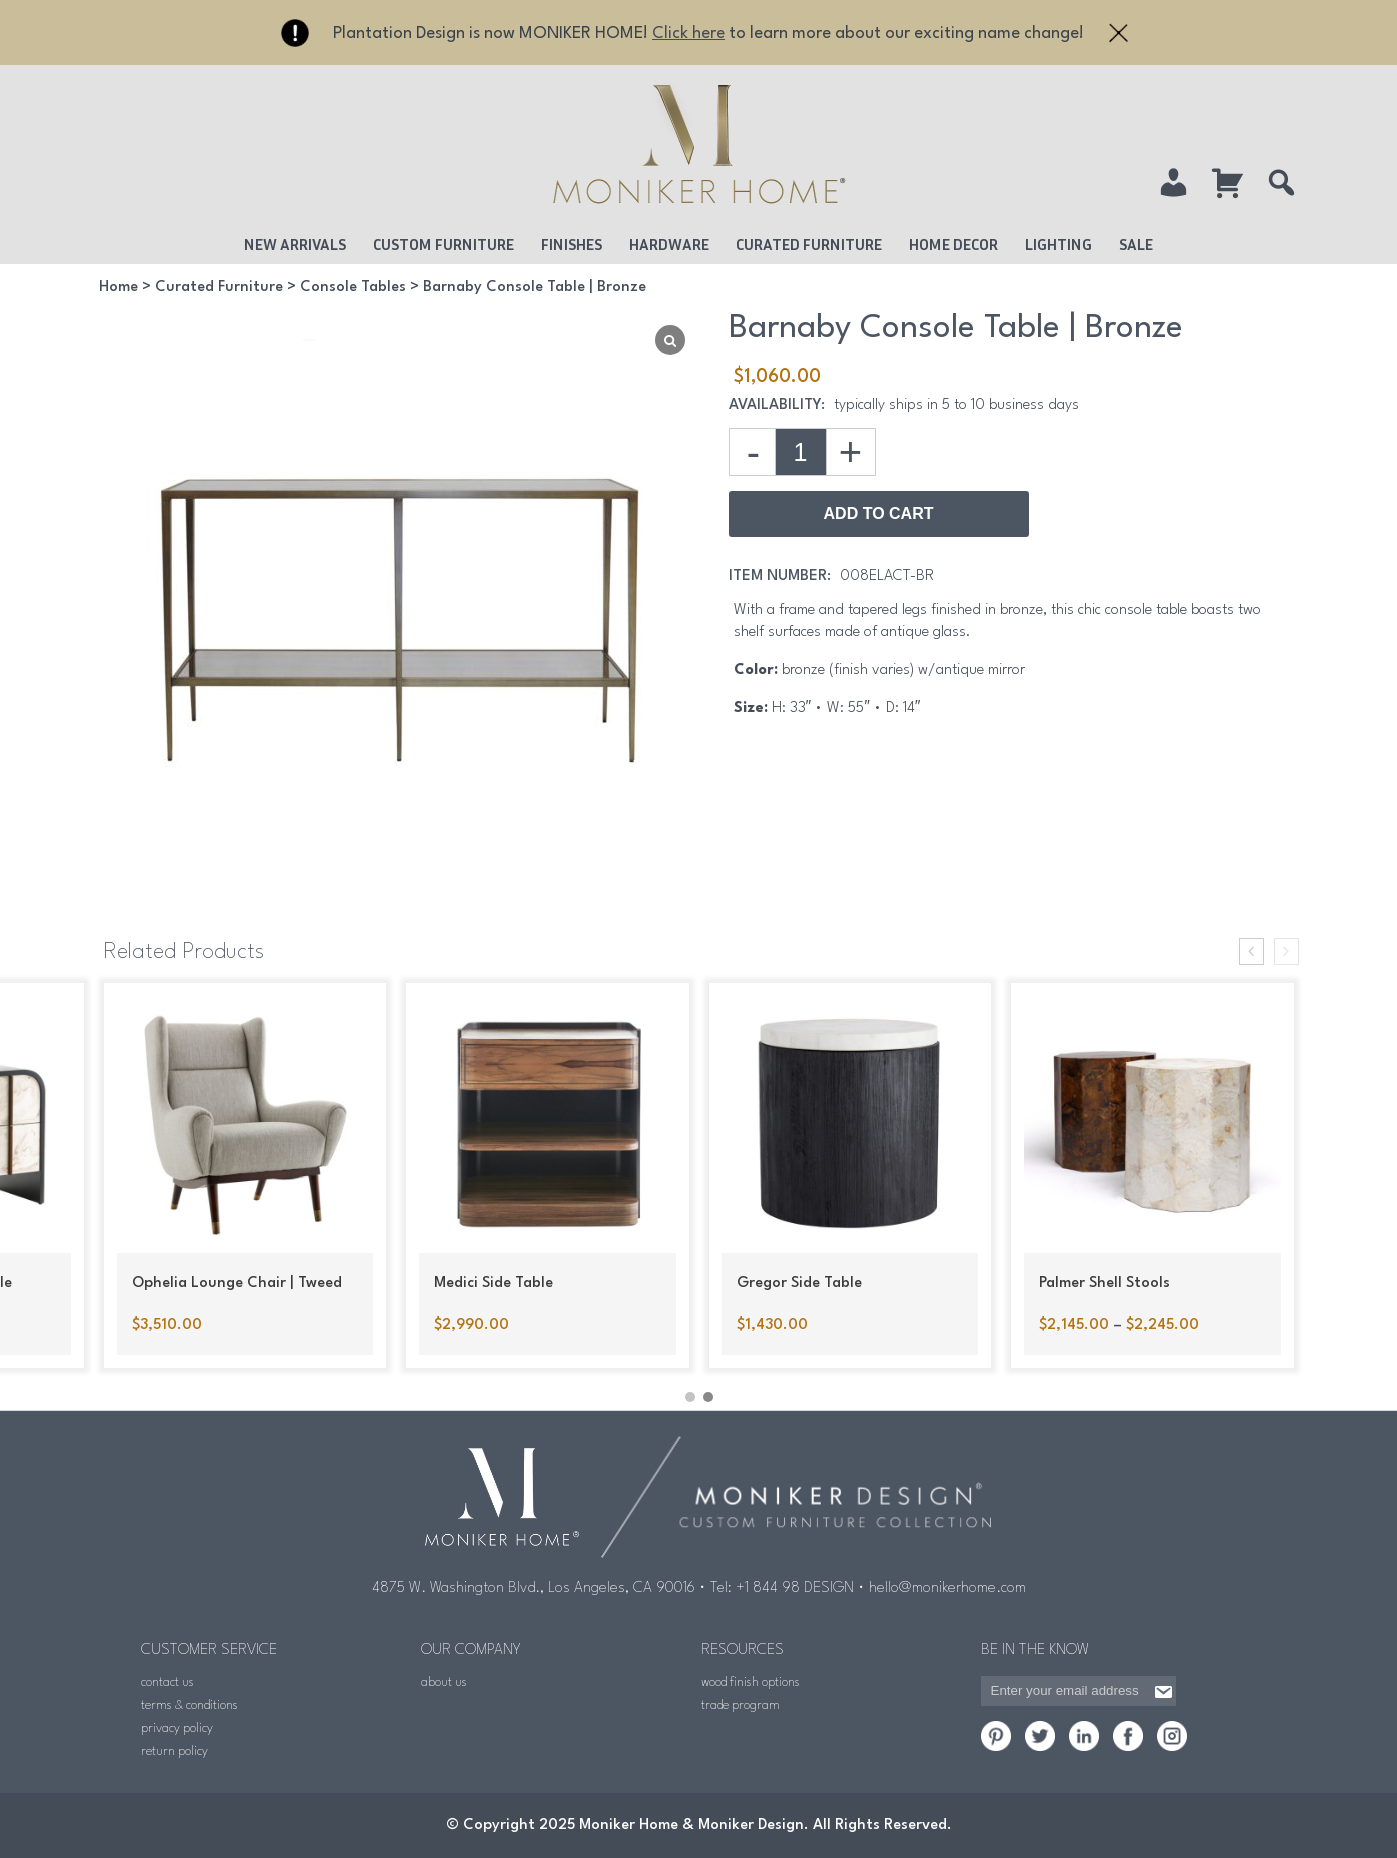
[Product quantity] (801, 452)
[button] (690, 1397)
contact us (167, 1682)
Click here (688, 33)
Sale (1136, 244)
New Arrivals (295, 244)
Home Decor (953, 244)
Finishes (571, 244)
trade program (740, 1705)
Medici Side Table (493, 1283)
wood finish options (750, 1682)
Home (118, 287)
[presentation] (1251, 951)
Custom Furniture (443, 244)
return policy (174, 1751)
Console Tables (353, 287)
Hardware (669, 244)
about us (444, 1682)
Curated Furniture (809, 244)
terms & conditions (189, 1705)
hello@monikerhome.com (947, 1588)
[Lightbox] (670, 340)
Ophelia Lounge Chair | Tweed (237, 1283)
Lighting (1058, 244)
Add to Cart (879, 513)
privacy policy (177, 1728)
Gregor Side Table (799, 1283)
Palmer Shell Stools (1104, 1283)
